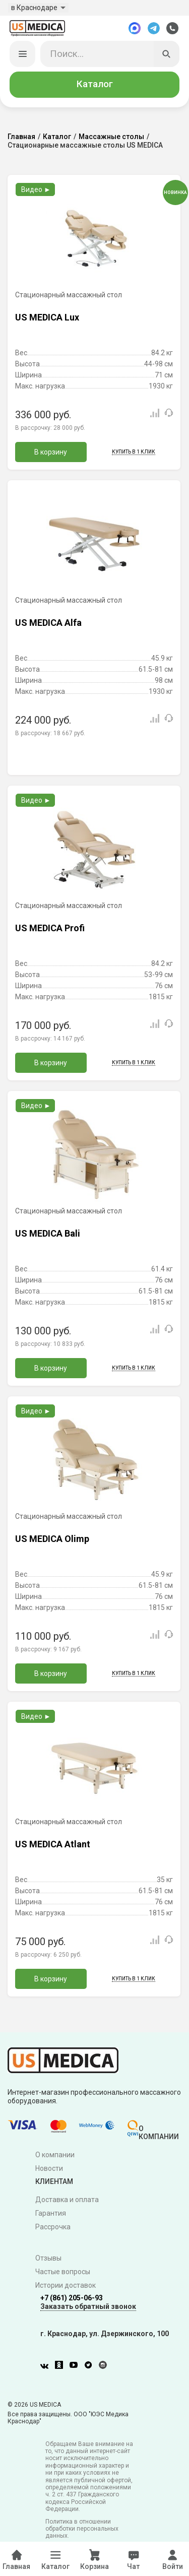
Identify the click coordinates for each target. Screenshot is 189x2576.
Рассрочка (53, 2228)
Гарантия (50, 2214)
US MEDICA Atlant (52, 1845)
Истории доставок (65, 2286)
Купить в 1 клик (133, 453)
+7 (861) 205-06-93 (71, 2299)
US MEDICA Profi (50, 929)
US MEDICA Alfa (48, 623)
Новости (49, 2169)
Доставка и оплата (67, 2201)
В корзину (50, 453)
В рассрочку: (50, 428)
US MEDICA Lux (47, 318)
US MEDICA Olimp (52, 1539)
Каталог (95, 85)
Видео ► (36, 190)
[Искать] (167, 55)
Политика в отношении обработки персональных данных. (81, 2529)
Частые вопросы (62, 2273)
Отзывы (48, 2259)
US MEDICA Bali (47, 1234)
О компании (55, 2156)
